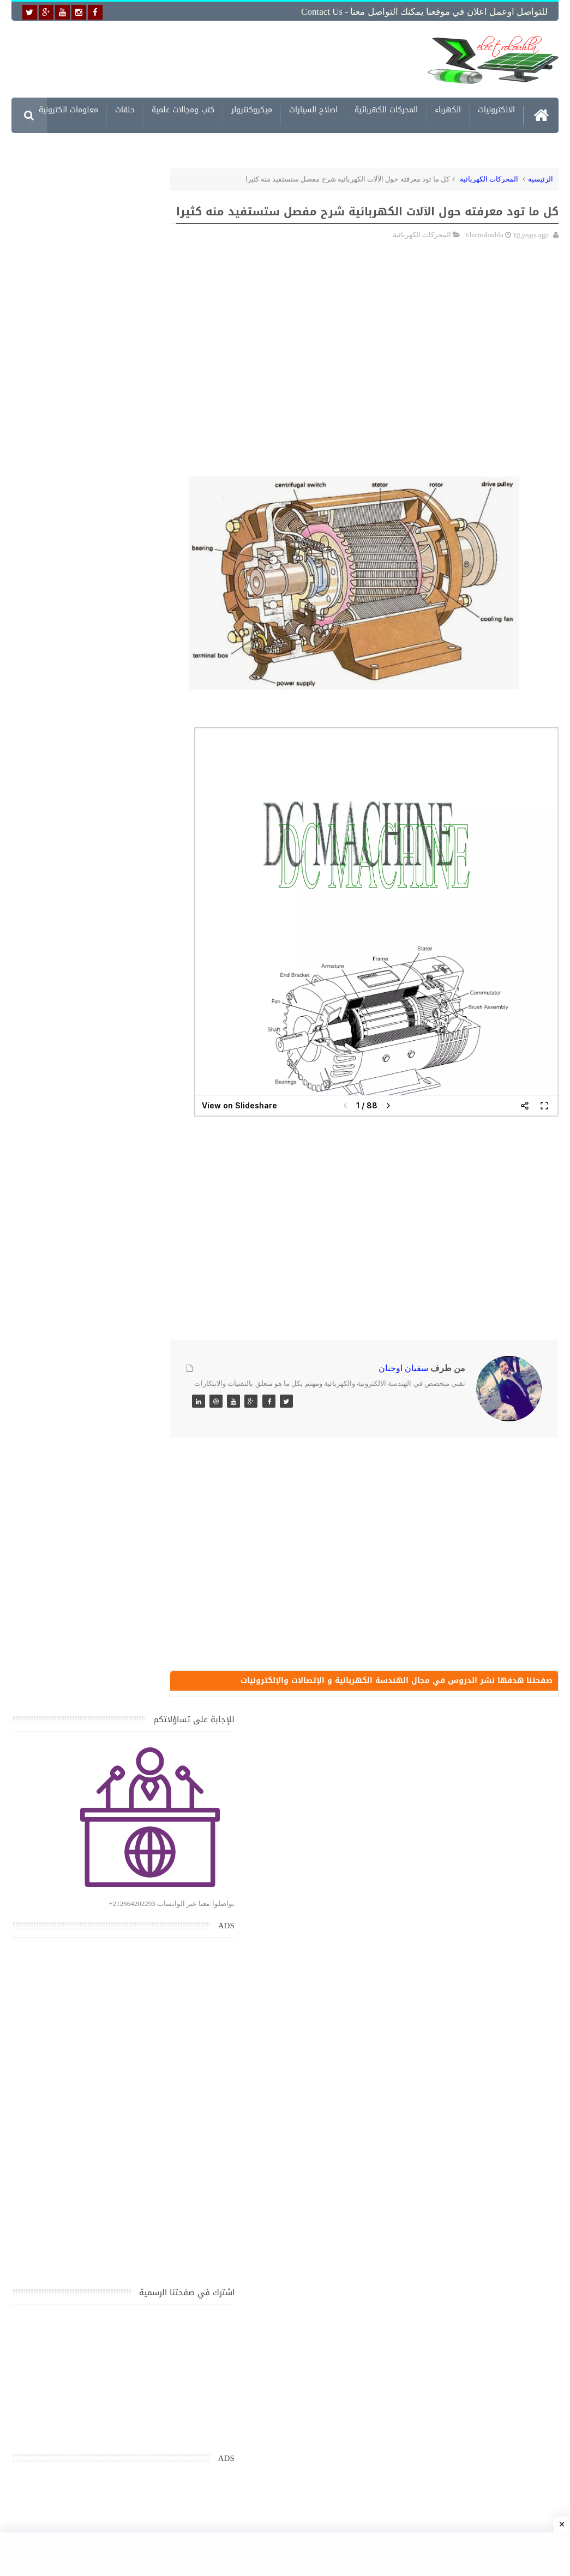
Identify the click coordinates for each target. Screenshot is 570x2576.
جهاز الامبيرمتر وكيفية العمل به (83, 1841)
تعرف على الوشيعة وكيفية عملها (81, 1892)
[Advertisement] (240, 58)
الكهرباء (448, 110)
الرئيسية (540, 178)
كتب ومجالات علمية (183, 110)
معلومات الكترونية (68, 110)
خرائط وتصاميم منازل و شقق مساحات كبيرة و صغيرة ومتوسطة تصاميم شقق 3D (78, 2007)
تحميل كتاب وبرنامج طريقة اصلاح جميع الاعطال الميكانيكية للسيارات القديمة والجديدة (78, 2278)
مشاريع (503, 146)
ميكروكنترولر (251, 110)
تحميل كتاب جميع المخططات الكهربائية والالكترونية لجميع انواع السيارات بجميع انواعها (80, 1600)
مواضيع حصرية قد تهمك (148, 2112)
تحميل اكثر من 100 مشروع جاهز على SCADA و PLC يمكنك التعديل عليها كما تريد (73, 2059)
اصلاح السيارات (313, 110)
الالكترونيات (496, 110)
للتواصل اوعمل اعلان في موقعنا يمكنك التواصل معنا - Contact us (424, 12)
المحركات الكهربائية (386, 110)
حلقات (125, 110)
